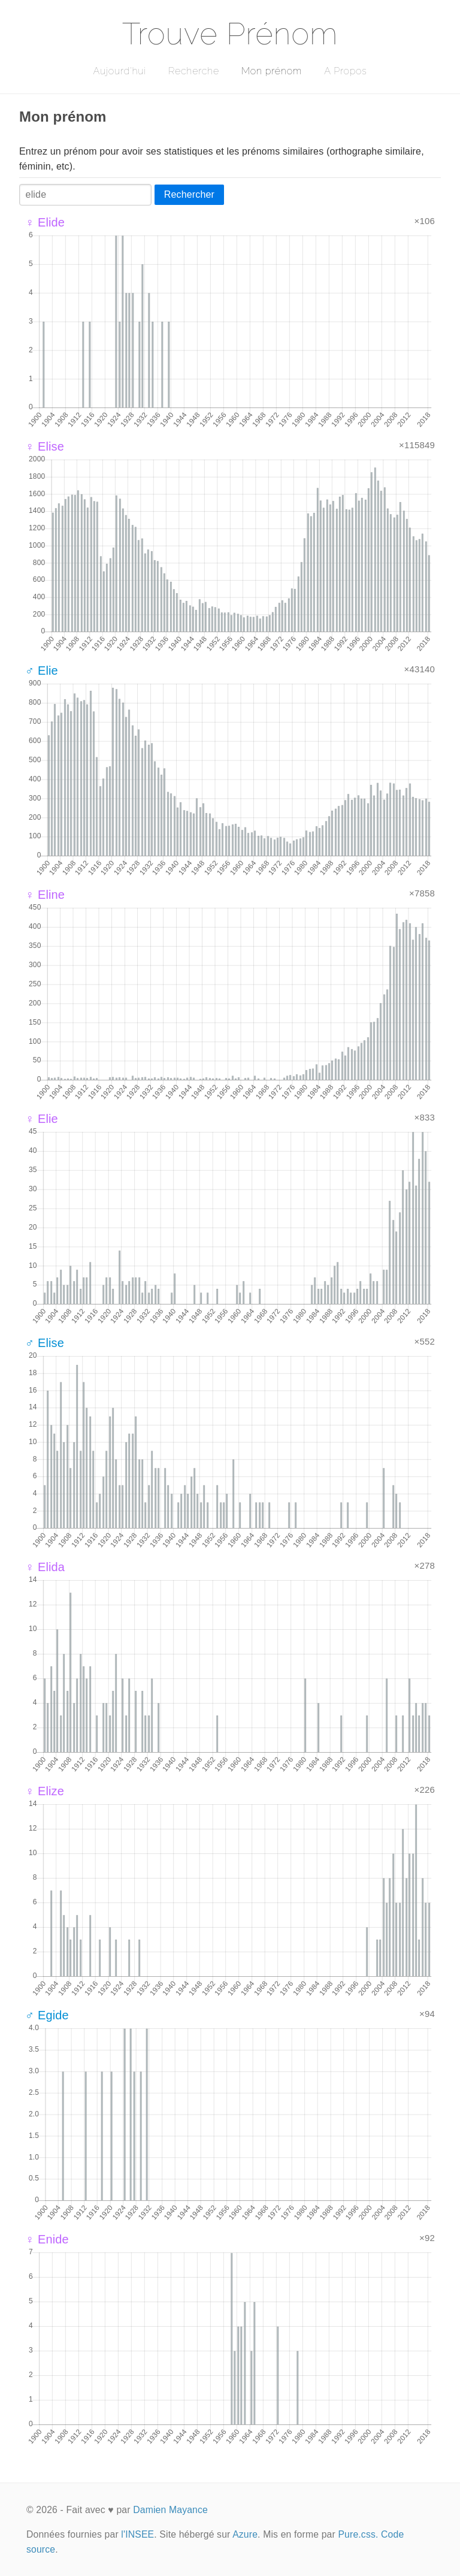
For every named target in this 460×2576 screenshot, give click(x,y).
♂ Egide (47, 2015)
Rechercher (189, 194)
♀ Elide (45, 222)
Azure (245, 2534)
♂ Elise (44, 1342)
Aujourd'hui (119, 71)
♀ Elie (41, 1118)
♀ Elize (44, 1791)
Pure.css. (358, 2534)
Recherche (193, 71)
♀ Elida (45, 1567)
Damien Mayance (170, 2510)
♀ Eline (45, 894)
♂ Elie (41, 670)
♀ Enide (47, 2239)
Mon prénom (271, 71)
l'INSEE (137, 2534)
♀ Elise (44, 446)
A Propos (345, 71)
